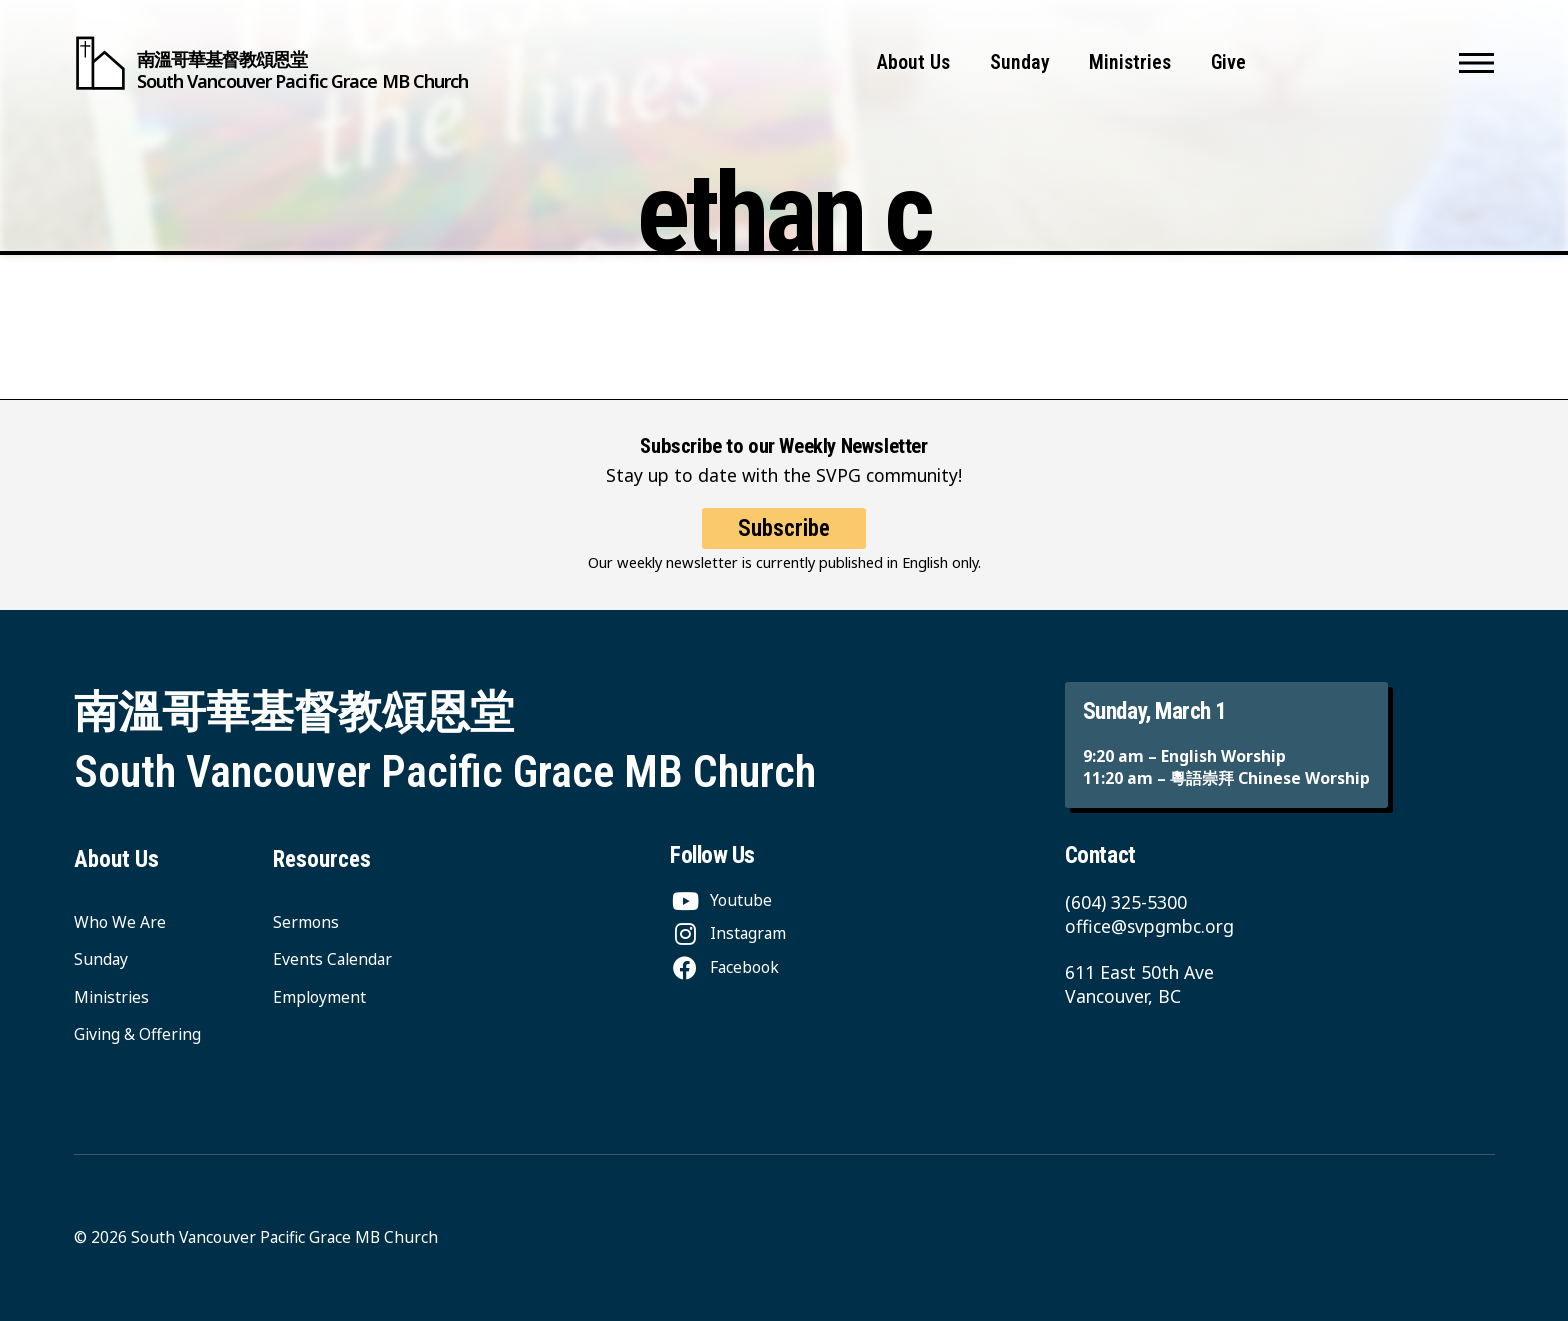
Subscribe (784, 528)
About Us (913, 62)
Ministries (1130, 62)
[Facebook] (724, 967)
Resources (322, 859)
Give (1228, 62)
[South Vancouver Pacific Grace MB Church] (271, 63)
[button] (1476, 63)
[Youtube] (721, 900)
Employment (319, 997)
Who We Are (120, 922)
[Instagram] (728, 933)
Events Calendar (332, 959)
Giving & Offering (137, 1034)
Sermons (306, 922)
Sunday (1020, 62)
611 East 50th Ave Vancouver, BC (1139, 984)
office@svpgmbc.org (1149, 926)
